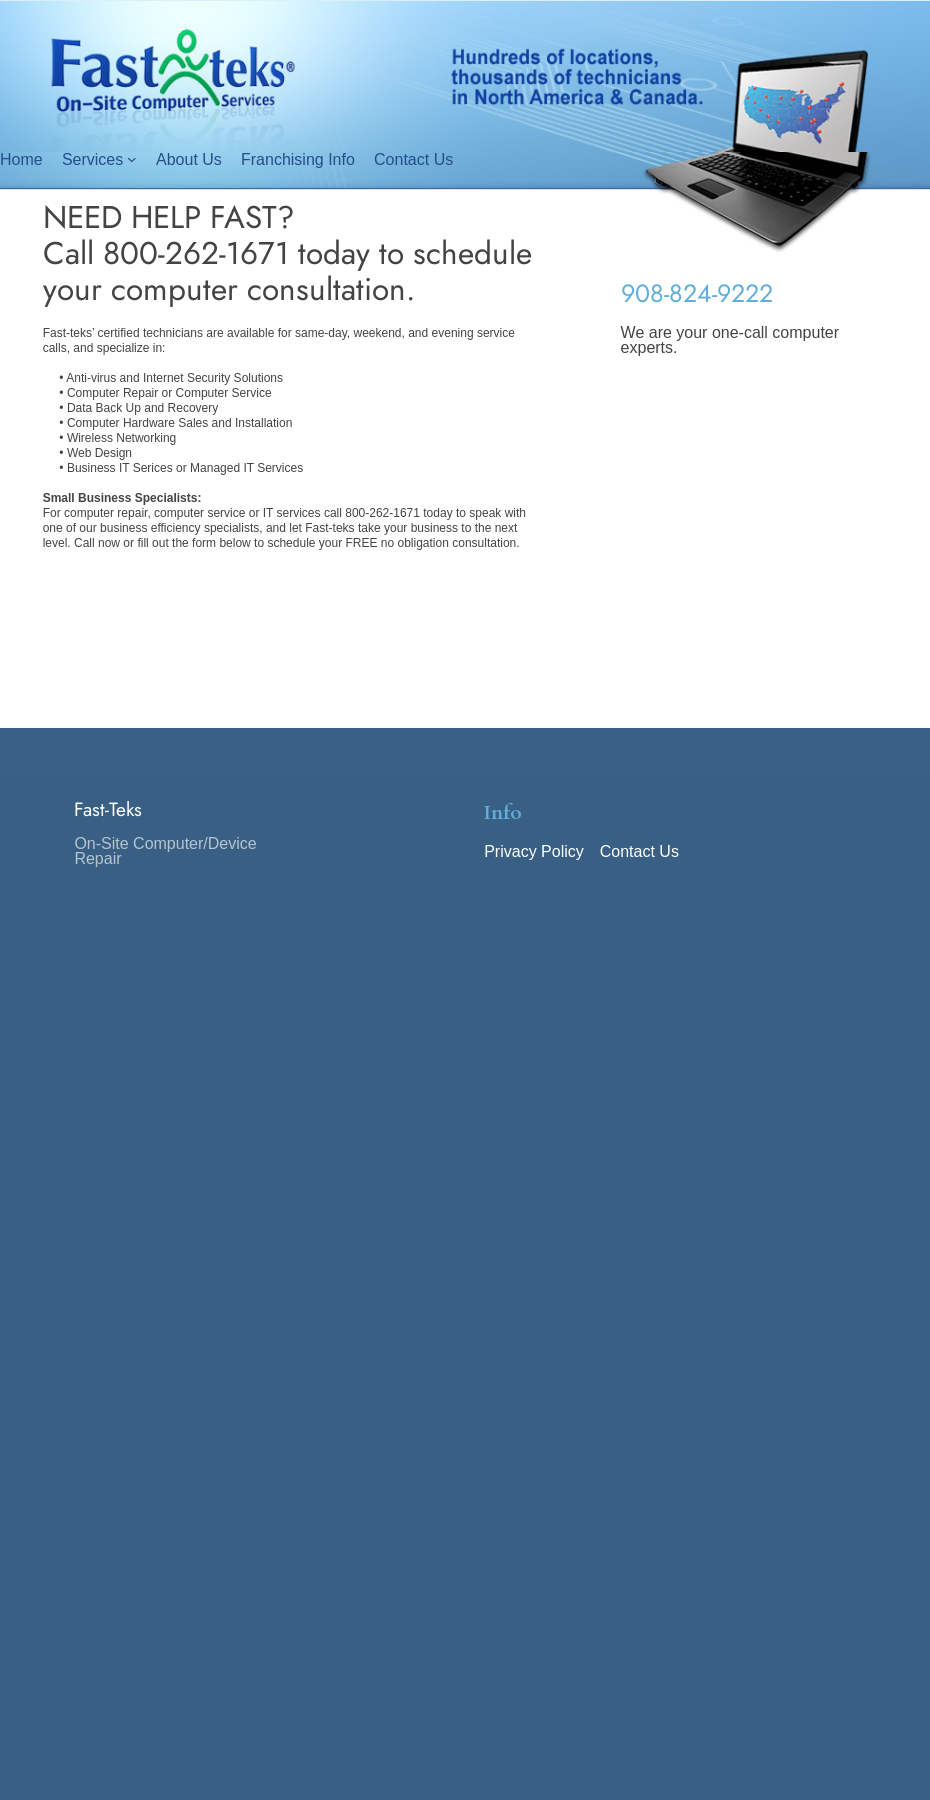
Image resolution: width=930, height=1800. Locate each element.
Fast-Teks (108, 809)
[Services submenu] (132, 159)
